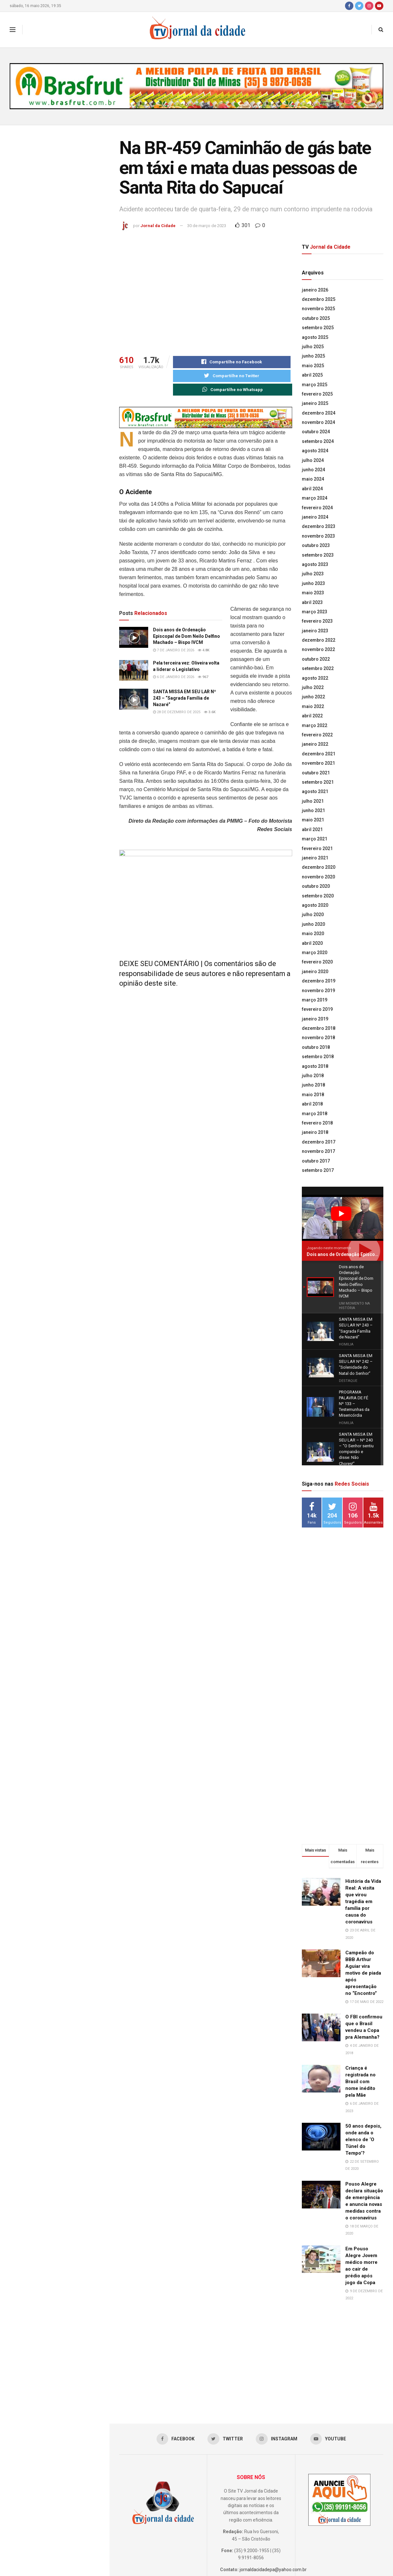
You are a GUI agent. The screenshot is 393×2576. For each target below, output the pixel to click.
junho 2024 (313, 469)
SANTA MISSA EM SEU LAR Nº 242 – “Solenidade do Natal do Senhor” (65, 335)
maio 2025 (313, 365)
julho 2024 (313, 460)
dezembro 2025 (318, 299)
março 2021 (314, 838)
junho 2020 (313, 924)
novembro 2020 (318, 876)
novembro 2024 (318, 422)
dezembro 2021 (318, 753)
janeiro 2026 (315, 289)
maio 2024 (313, 479)
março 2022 (314, 725)
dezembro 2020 (318, 867)
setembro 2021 (318, 782)
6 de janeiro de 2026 (173, 677)
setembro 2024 (318, 441)
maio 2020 (313, 933)
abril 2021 (312, 829)
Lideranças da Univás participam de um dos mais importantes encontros (67, 444)
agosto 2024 (315, 450)
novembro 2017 (318, 1151)
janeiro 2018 (315, 1132)
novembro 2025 (318, 308)
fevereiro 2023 (317, 621)
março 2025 (314, 384)
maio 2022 (313, 706)
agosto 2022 (315, 678)
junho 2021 (313, 810)
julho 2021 (313, 801)
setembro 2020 (318, 895)
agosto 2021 (315, 791)
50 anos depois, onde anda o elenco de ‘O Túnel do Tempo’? (363, 2071)
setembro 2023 (318, 555)
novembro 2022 (318, 649)
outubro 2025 (316, 318)
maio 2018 (313, 1094)
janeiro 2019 (315, 1018)
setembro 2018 (318, 1056)
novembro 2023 (318, 536)
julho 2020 (313, 914)
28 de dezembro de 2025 (176, 713)
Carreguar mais (54, 653)
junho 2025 (313, 356)
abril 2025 (312, 375)
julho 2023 (313, 573)
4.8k (203, 650)
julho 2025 (313, 346)
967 (203, 677)
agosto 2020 (315, 905)
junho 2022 (313, 696)
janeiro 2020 (315, 971)
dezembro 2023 (318, 526)
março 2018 (314, 1113)
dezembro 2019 (318, 980)
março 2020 (314, 952)
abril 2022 (312, 715)
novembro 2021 (318, 763)
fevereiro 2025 (317, 394)
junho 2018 (313, 1084)
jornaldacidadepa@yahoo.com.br (273, 2502)
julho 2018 (313, 1075)
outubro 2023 (316, 545)
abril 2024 (312, 488)
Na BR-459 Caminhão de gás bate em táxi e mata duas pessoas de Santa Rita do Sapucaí (54, 169)
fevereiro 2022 (317, 734)
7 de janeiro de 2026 (173, 650)
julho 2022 (313, 687)
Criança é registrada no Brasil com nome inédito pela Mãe (360, 2013)
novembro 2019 (318, 990)
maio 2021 (313, 819)
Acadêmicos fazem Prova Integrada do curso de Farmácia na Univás (69, 514)
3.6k (210, 713)
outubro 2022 (316, 659)
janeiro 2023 (315, 630)
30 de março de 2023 (206, 225)
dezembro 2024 (318, 413)
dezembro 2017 (318, 1141)
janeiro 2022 (315, 744)
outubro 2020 (316, 886)
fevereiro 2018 (317, 1122)
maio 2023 (313, 592)
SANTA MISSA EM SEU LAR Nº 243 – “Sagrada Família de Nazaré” (65, 298)
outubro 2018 (316, 1047)
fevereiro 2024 (317, 507)
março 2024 (314, 498)
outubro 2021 (316, 772)
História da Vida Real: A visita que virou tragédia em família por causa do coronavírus (363, 1834)
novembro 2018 (318, 1037)
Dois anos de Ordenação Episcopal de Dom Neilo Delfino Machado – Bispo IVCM (68, 211)
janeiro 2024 (315, 517)
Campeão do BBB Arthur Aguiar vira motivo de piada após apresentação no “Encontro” (363, 1905)
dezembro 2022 (318, 640)
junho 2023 (313, 583)
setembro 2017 (318, 1170)
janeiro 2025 (315, 403)
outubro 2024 (316, 431)
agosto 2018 (315, 1066)
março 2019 (314, 999)
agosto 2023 (315, 564)
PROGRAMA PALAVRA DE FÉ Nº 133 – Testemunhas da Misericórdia (66, 407)
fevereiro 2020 (317, 961)
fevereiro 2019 (317, 1009)
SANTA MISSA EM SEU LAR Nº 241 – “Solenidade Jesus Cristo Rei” (65, 371)
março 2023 (314, 611)
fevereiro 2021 (317, 848)
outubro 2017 (316, 1161)
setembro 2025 (318, 327)
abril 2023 (312, 602)
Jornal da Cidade (158, 225)
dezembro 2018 (318, 1028)
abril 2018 (312, 1103)
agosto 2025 (315, 337)
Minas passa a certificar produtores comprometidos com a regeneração (68, 585)
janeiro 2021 (315, 857)
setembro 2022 (318, 668)
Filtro (94, 131)
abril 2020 (312, 943)
